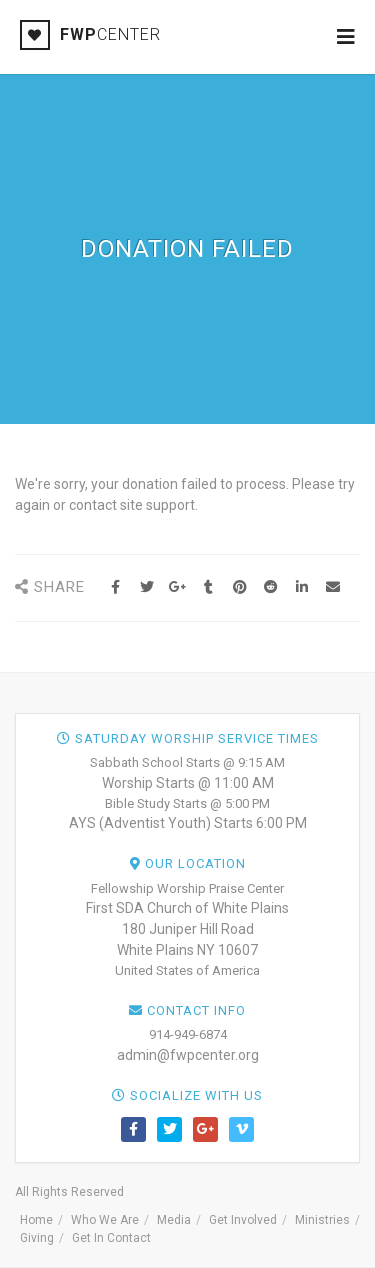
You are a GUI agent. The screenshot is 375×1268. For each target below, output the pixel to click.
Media (174, 1220)
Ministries (322, 1220)
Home (36, 1220)
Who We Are (105, 1220)
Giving (37, 1238)
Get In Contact (111, 1238)
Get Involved (243, 1220)
